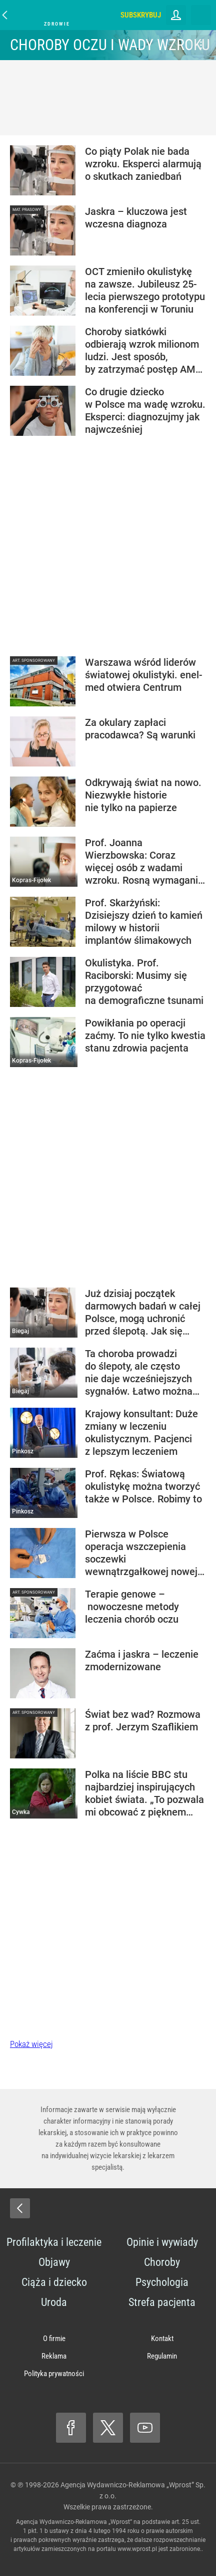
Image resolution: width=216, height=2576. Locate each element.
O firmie (54, 2338)
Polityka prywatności (54, 2373)
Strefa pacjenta (162, 2302)
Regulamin (162, 2356)
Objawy (54, 2262)
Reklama (54, 2356)
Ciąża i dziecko (54, 2282)
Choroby (162, 2262)
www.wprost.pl (137, 2548)
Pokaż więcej (31, 2044)
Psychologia (162, 2282)
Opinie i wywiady (162, 2242)
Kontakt (162, 2338)
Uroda (54, 2302)
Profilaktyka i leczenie (54, 2242)
